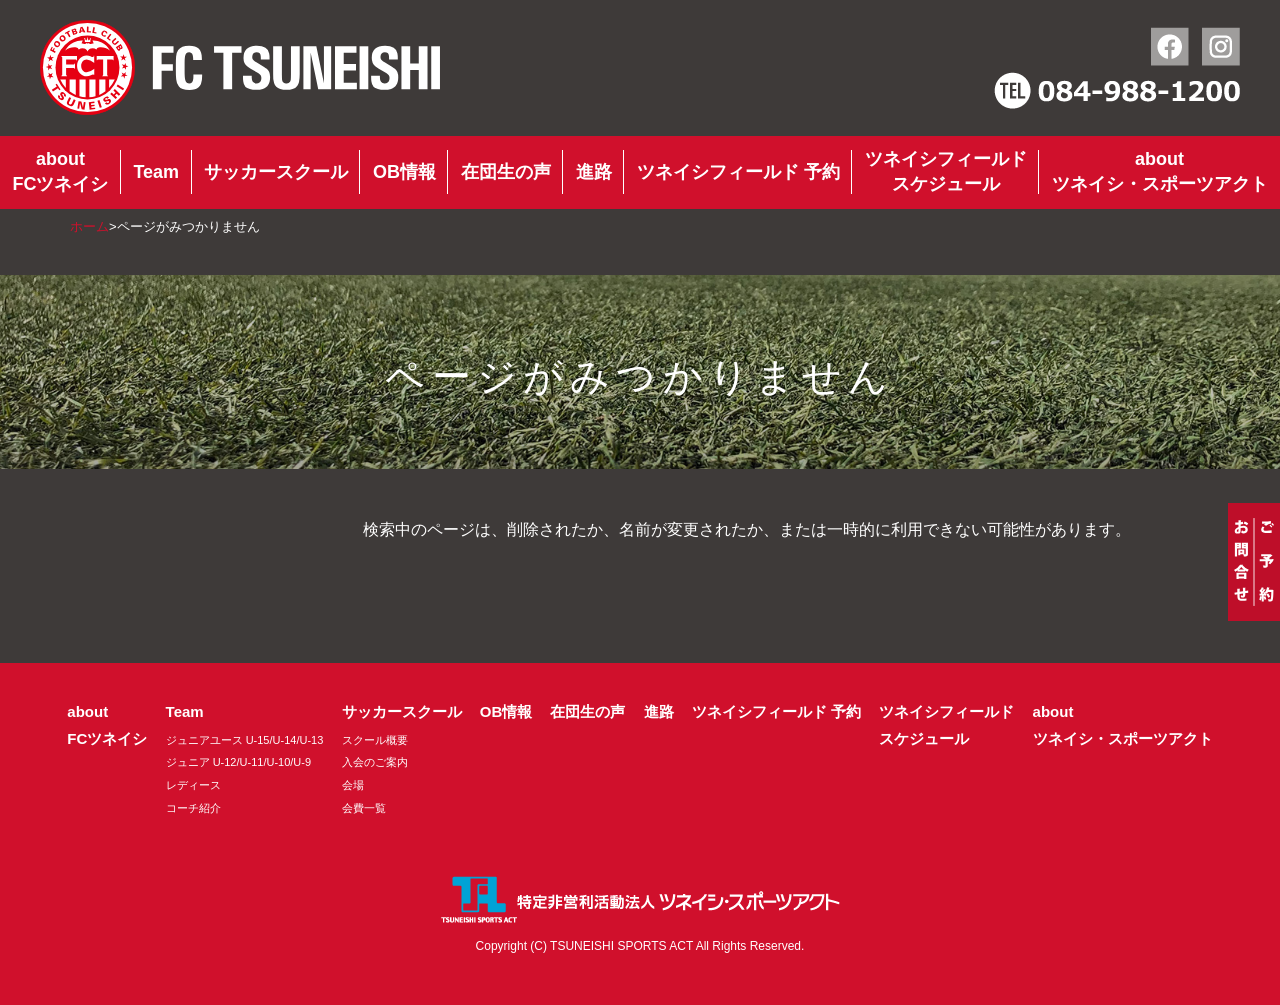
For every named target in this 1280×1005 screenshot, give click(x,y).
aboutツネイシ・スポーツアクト (1160, 172)
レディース (193, 785)
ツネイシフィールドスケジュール (946, 172)
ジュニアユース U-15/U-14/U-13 (245, 740)
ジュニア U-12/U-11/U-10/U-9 (238, 762)
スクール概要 (375, 740)
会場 (353, 785)
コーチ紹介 (193, 808)
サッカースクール (276, 172)
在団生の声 (506, 172)
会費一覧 (364, 808)
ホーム (89, 226)
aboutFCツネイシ (60, 172)
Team (156, 172)
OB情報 (404, 172)
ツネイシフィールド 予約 (738, 172)
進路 (594, 172)
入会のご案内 (375, 762)
